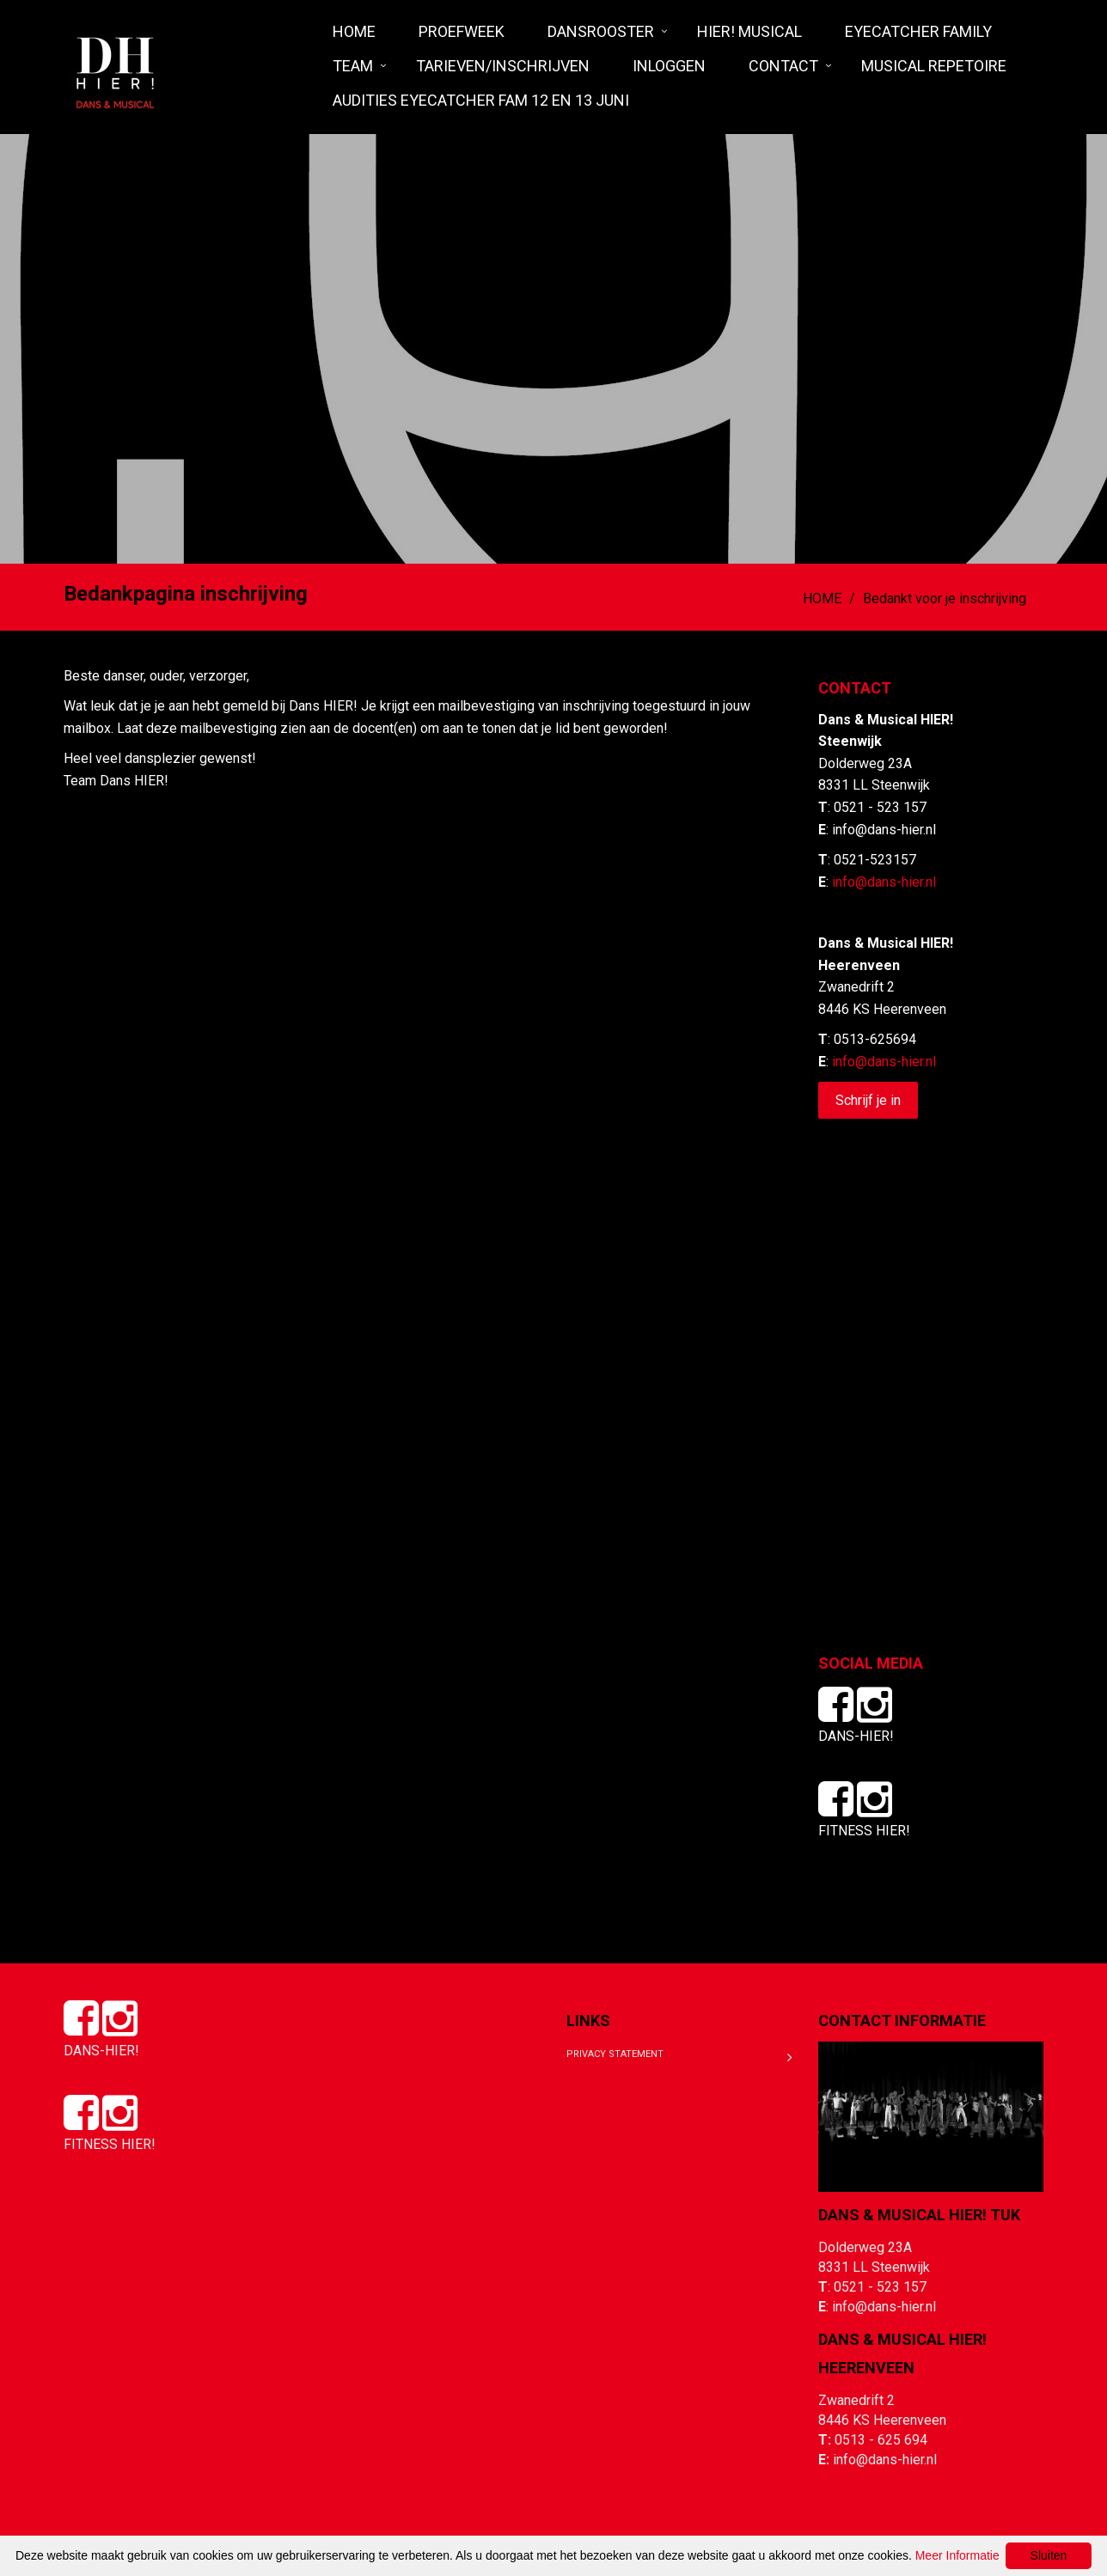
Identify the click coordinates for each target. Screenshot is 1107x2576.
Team (353, 66)
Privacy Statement (615, 2054)
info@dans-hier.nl (884, 882)
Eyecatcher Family (918, 31)
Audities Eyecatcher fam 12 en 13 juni (481, 100)
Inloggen (669, 66)
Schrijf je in (868, 1100)
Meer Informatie (957, 2555)
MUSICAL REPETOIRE (933, 66)
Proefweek (462, 31)
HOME (354, 31)
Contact (783, 66)
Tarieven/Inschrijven (503, 66)
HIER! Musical (749, 31)
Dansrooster (600, 31)
